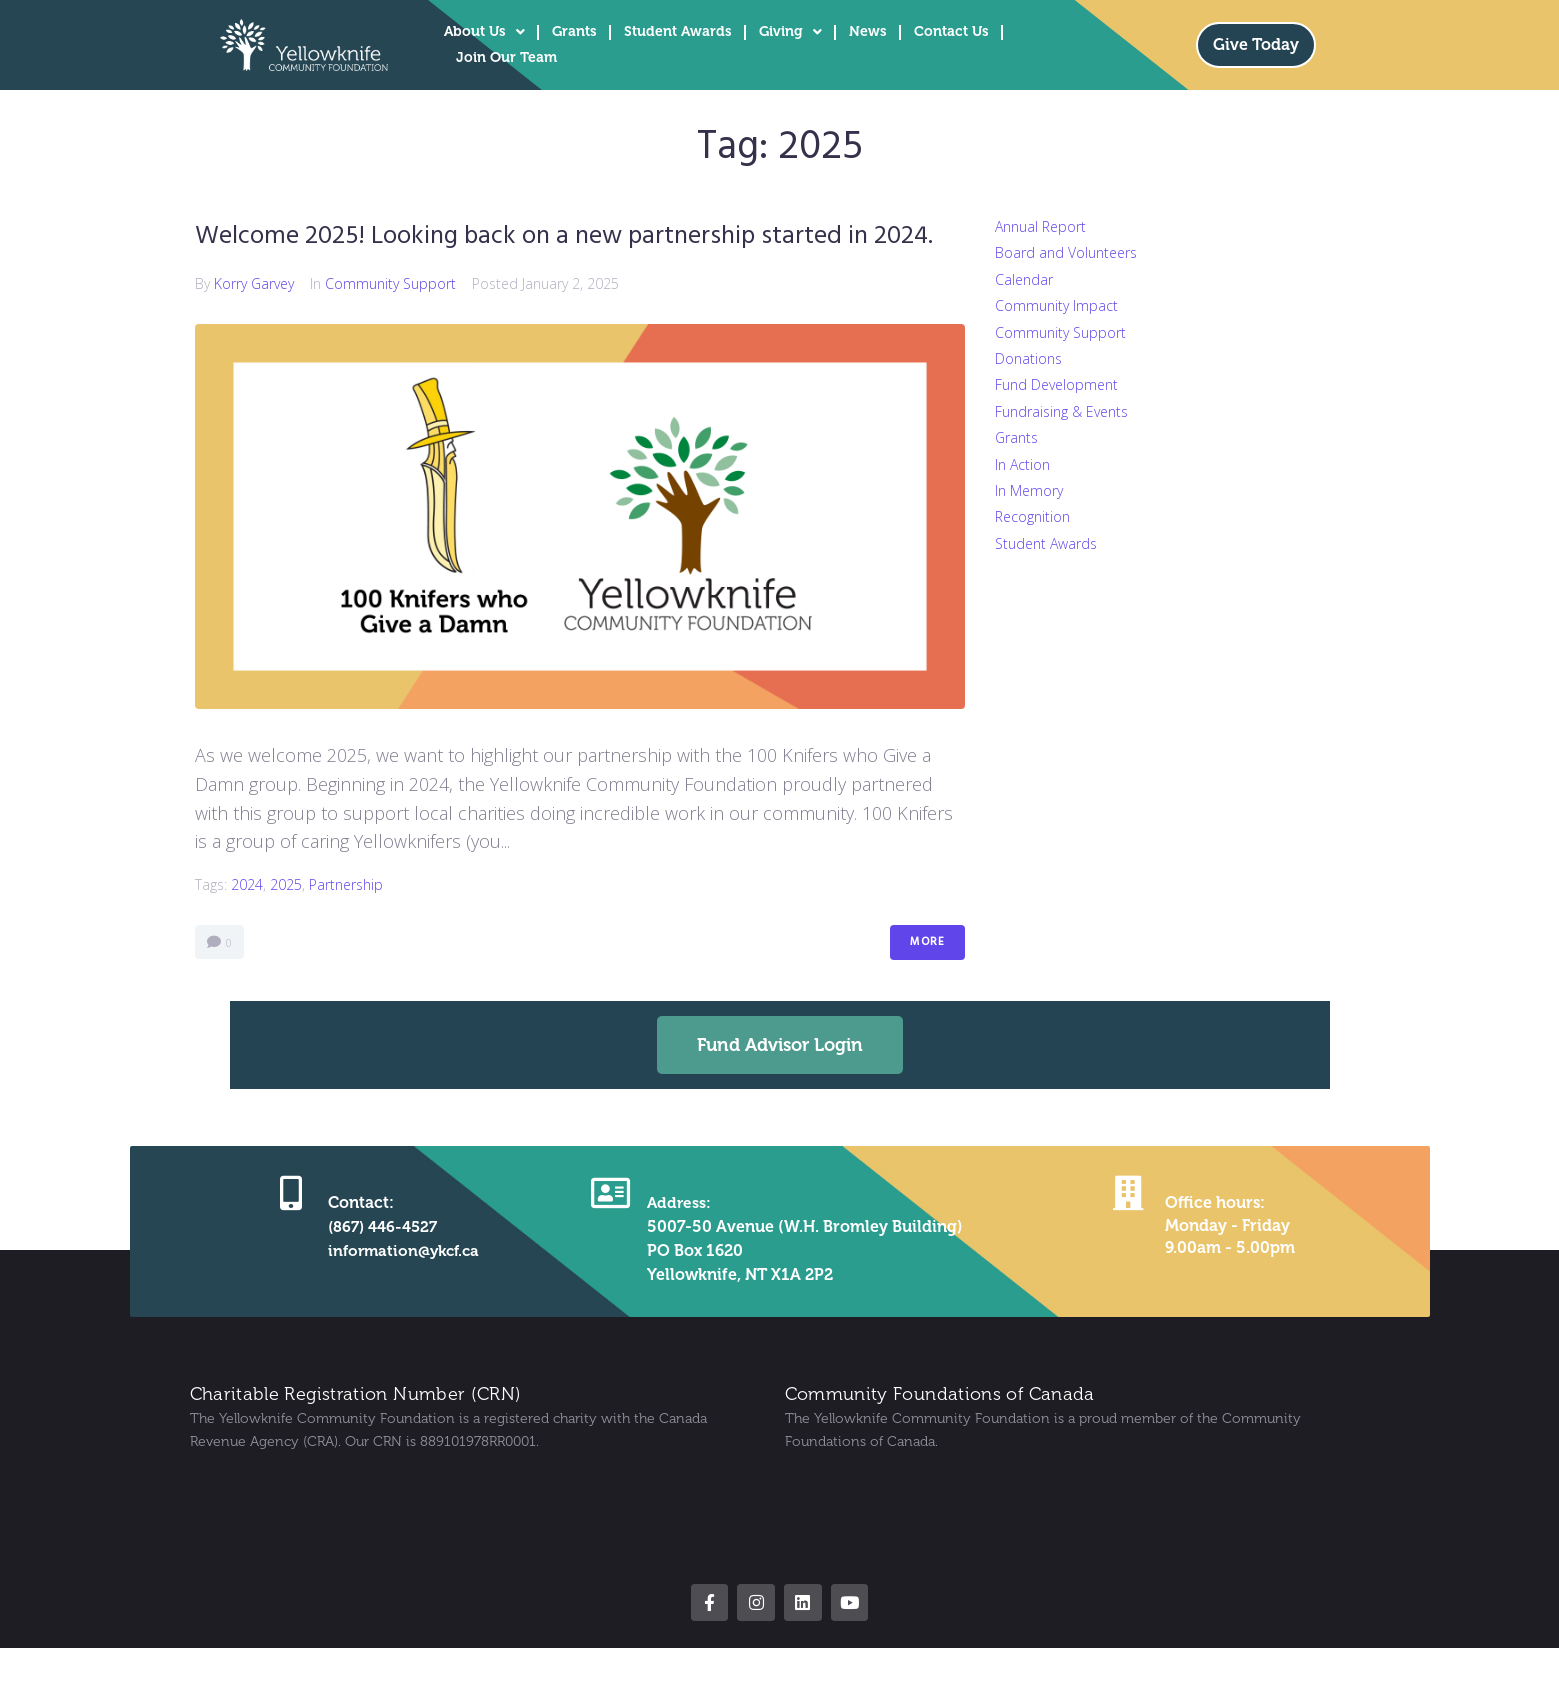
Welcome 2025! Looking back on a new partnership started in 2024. (563, 255)
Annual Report (1040, 226)
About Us (484, 32)
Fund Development (1056, 384)
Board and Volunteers (1066, 252)
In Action (1022, 464)
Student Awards (678, 31)
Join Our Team (506, 57)
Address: (677, 1241)
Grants (574, 31)
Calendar (1024, 279)
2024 (247, 923)
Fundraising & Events (1061, 411)
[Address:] (609, 1231)
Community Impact (1056, 305)
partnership (346, 923)
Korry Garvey (254, 322)
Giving (790, 32)
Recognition (1032, 516)
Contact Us (951, 31)
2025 (286, 923)
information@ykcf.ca (402, 1289)
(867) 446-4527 (379, 1265)
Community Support (390, 322)
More (927, 981)
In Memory (1029, 490)
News (868, 31)
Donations (1028, 358)
